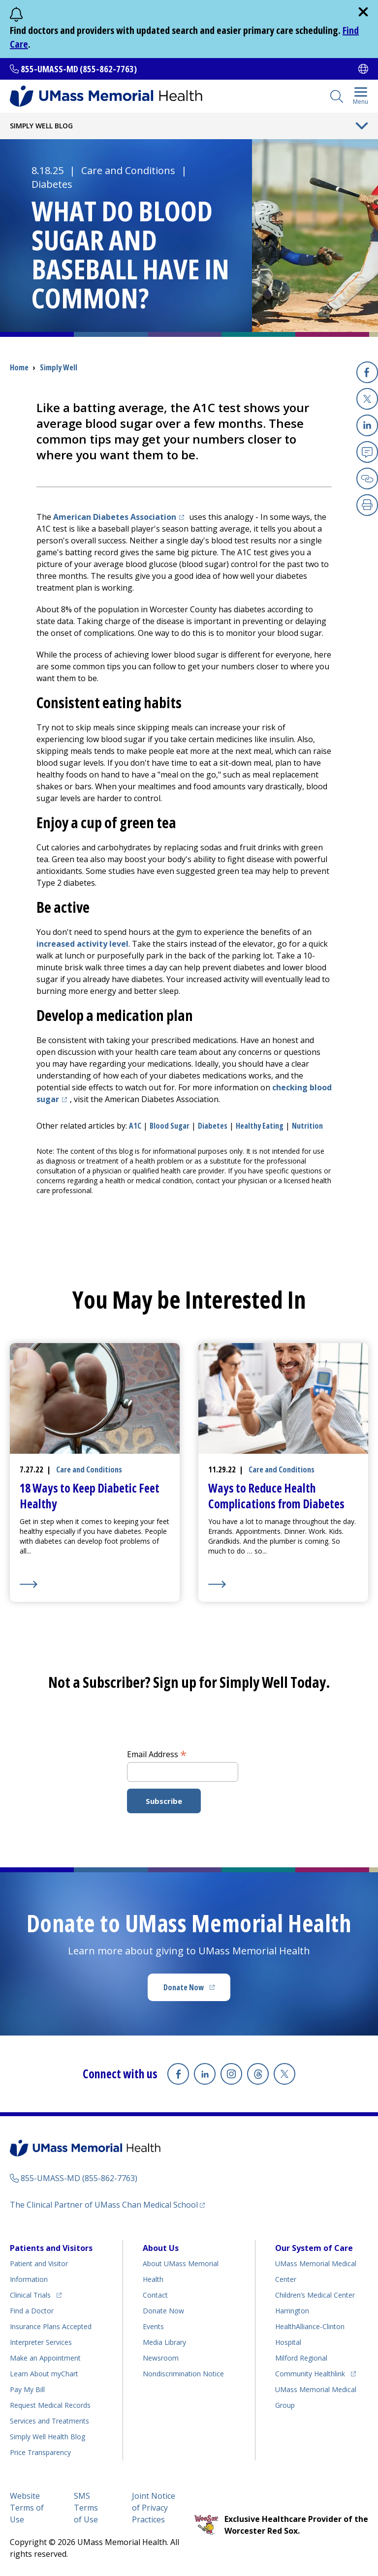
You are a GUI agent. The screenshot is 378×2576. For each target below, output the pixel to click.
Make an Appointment (45, 2358)
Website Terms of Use (27, 2507)
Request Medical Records (50, 2405)
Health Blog (47, 2436)
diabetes (212, 1125)
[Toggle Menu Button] (361, 126)
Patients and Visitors (51, 2248)
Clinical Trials (36, 2293)
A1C (135, 1125)
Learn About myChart (44, 2373)
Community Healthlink (310, 2372)
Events (153, 2326)
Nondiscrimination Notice (183, 2373)
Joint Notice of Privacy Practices (153, 2507)
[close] (363, 12)
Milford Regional (301, 2358)
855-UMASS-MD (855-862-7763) (79, 69)
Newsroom (161, 2358)
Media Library (164, 2342)
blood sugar (169, 1125)
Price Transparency (40, 2452)
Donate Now (196, 1990)
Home (19, 367)
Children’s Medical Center (315, 2295)
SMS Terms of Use (86, 2507)
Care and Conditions (128, 170)
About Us (161, 2248)
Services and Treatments (49, 2421)
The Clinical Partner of (107, 2204)
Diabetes (52, 184)
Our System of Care (314, 2248)
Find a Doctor (32, 2310)
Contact (155, 2295)
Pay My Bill (27, 2389)
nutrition (307, 1125)
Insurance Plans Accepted (51, 2326)
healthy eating (260, 1125)
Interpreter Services (41, 2342)
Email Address (157, 1754)
